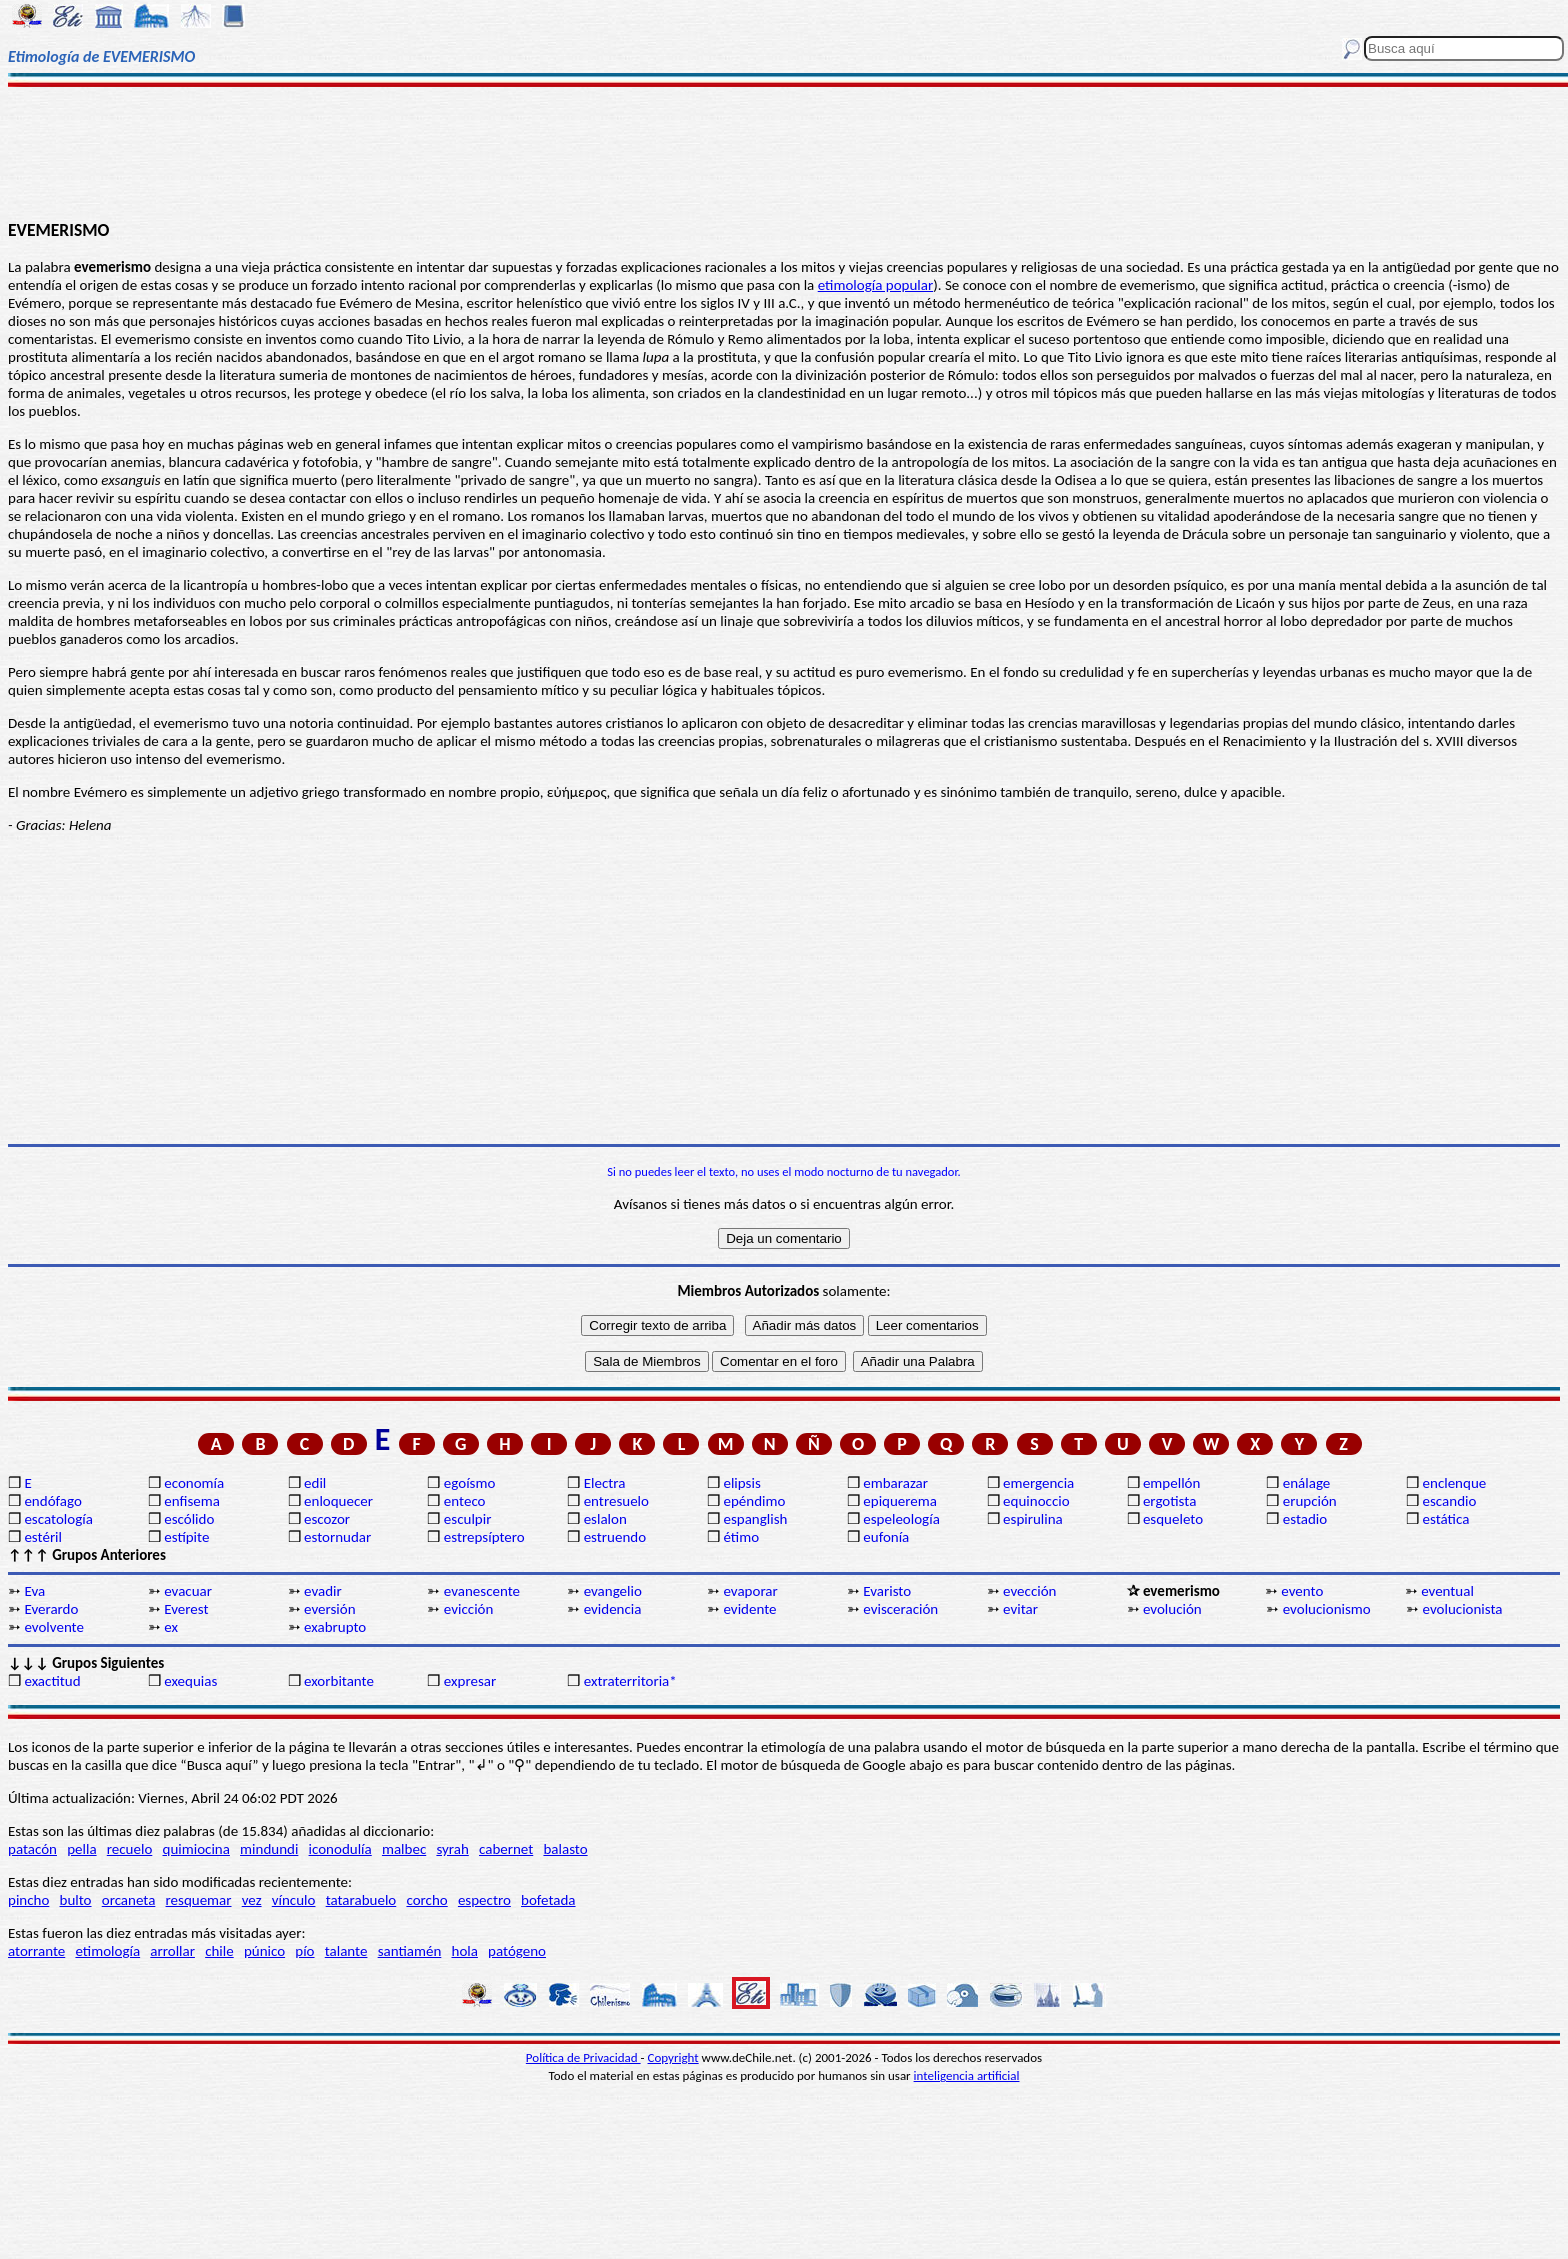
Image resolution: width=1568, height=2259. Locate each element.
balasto (565, 1849)
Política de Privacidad (583, 2057)
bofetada (548, 1900)
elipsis (741, 1483)
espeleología (901, 1519)
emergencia (1038, 1483)
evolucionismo (1327, 1609)
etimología (107, 1951)
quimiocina (196, 1849)
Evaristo (887, 1591)
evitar (1020, 1609)
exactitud (52, 1681)
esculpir (468, 1519)
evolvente (54, 1627)
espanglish (755, 1519)
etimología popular (875, 285)
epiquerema (900, 1501)
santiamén (410, 1951)
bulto (76, 1900)
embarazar (895, 1483)
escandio (1450, 1501)
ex (171, 1627)
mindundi (269, 1849)
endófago (52, 1501)
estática (1446, 1519)
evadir (323, 1591)
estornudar (337, 1537)
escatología (58, 1519)
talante (346, 1951)
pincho (28, 1900)
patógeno (517, 1951)
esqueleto (1173, 1519)
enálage (1307, 1483)
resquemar (199, 1900)
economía (194, 1483)
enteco (465, 1501)
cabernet (506, 1849)
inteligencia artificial (967, 2075)
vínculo (294, 1900)
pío (304, 1951)
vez (252, 1900)
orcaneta (129, 1900)
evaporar (750, 1591)
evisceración (900, 1609)
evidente (749, 1609)
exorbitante (339, 1681)
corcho (426, 1900)
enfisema (192, 1501)
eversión (330, 1609)
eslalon (605, 1519)
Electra (605, 1483)
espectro (484, 1900)
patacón (32, 1849)
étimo (741, 1537)
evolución (1172, 1609)
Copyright (673, 2057)
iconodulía (340, 1849)
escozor (327, 1519)
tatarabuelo (361, 1900)
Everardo (51, 1609)
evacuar (188, 1591)
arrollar (172, 1951)
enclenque (1455, 1483)
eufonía (886, 1537)
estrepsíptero (484, 1537)
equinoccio (1036, 1501)
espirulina (1033, 1519)
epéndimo (754, 1501)
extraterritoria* (630, 1681)
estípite (186, 1537)
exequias (190, 1681)
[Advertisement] (784, 152)
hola (465, 1951)
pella (81, 1849)
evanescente (482, 1591)
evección (1029, 1591)
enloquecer (338, 1501)
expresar (470, 1681)
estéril (43, 1537)
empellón (1171, 1483)
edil (315, 1483)
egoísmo (470, 1483)
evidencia (613, 1609)
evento (1302, 1591)
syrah (452, 1849)
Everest (186, 1609)
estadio (1305, 1519)
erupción (1310, 1501)
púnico (264, 1951)
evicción (469, 1609)
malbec (404, 1849)
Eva (34, 1591)
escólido (189, 1519)
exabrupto (335, 1627)
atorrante (36, 1951)
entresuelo (616, 1501)
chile (219, 1951)
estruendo (615, 1537)
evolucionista (1463, 1609)
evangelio (613, 1591)
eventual (1447, 1591)
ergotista (1169, 1501)
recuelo (130, 1849)
